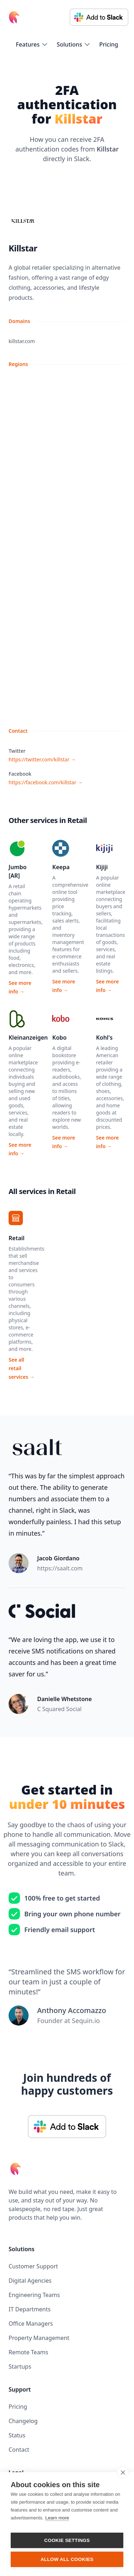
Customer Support (33, 2266)
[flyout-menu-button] (32, 44)
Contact (19, 2450)
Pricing (108, 44)
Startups (20, 2366)
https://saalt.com (60, 1568)
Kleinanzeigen (28, 1037)
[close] (123, 2472)
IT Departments (30, 2309)
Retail (17, 1238)
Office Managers (31, 2323)
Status (17, 2435)
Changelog (23, 2421)
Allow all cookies (66, 2559)
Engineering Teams (34, 2295)
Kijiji (102, 867)
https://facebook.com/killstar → (46, 782)
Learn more (57, 2517)
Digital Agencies (30, 2280)
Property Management (39, 2338)
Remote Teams (28, 2352)
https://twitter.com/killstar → (42, 759)
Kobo (59, 1037)
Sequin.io (86, 2020)
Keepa (60, 867)
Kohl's (104, 1037)
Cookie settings (67, 2540)
